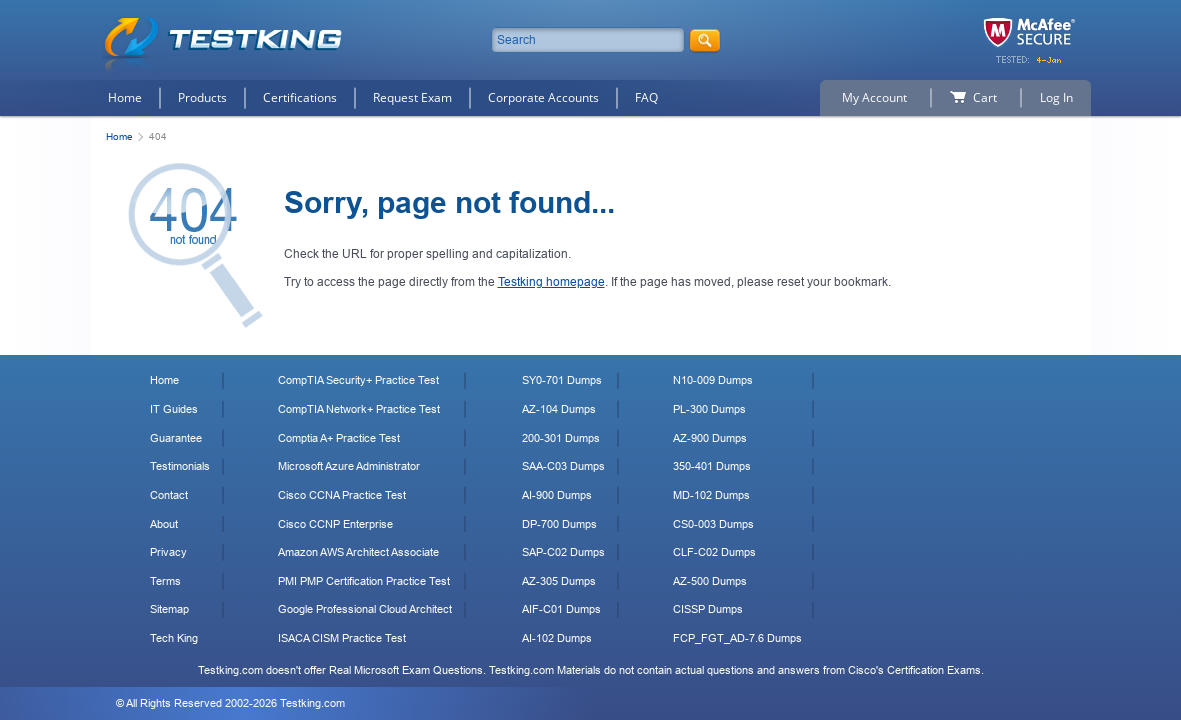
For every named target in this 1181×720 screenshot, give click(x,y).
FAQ (646, 97)
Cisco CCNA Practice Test (342, 495)
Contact (169, 495)
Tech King (174, 638)
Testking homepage (551, 282)
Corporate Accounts (543, 97)
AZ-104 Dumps (559, 409)
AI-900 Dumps (557, 495)
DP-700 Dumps (559, 524)
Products (202, 97)
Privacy (168, 552)
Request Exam (412, 97)
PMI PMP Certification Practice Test (364, 581)
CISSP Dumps (708, 609)
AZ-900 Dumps (710, 438)
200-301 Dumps (561, 438)
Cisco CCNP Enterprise (335, 524)
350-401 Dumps (712, 466)
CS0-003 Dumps (713, 524)
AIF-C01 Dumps (561, 609)
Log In (1056, 97)
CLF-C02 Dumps (714, 552)
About (164, 524)
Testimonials (180, 466)
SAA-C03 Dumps (563, 466)
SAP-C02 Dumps (563, 552)
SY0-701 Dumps (562, 380)
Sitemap (169, 609)
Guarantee (176, 438)
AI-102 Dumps (557, 638)
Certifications (300, 97)
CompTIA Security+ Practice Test (358, 380)
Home (125, 97)
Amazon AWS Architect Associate (358, 552)
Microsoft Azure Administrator (349, 466)
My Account (874, 97)
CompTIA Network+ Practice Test (359, 409)
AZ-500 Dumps (710, 581)
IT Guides (174, 409)
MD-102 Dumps (711, 495)
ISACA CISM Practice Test (342, 638)
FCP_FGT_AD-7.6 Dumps (737, 638)
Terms (165, 581)
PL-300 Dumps (709, 409)
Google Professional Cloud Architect (365, 609)
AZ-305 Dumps (559, 581)
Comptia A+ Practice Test (339, 438)
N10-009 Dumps (713, 380)
